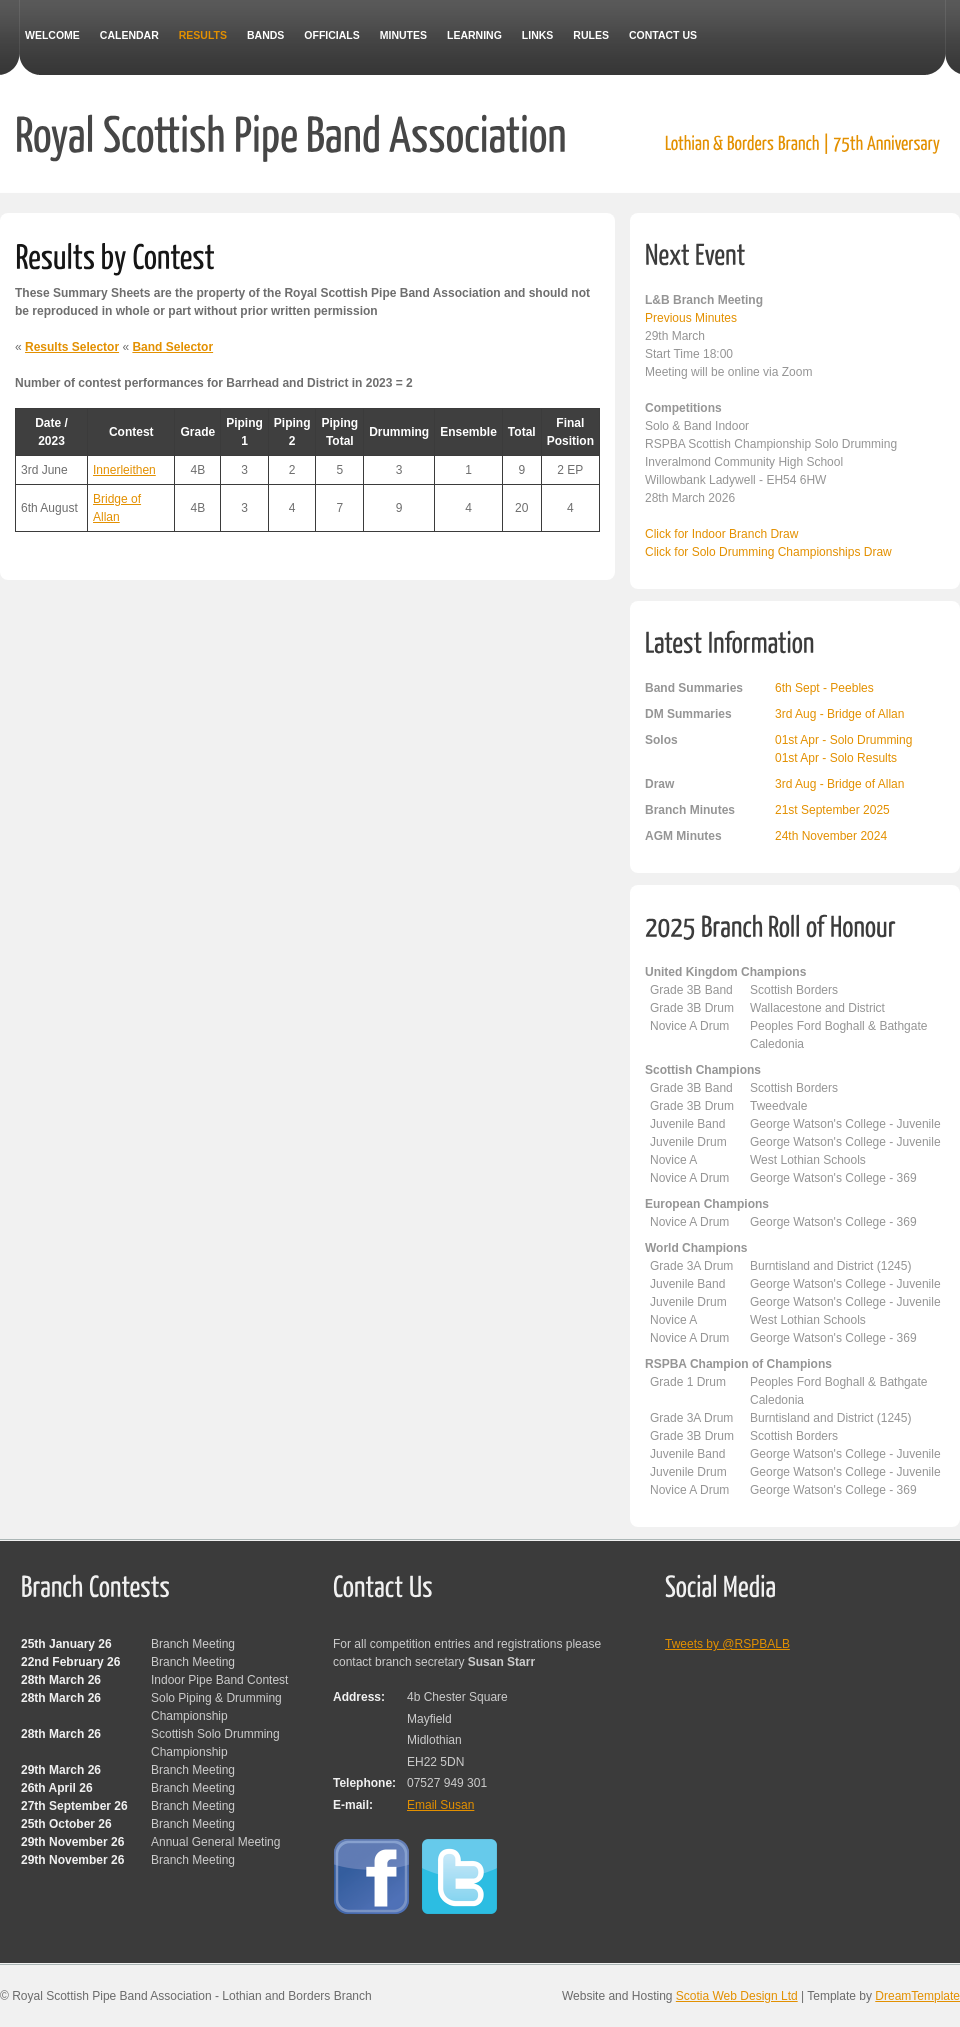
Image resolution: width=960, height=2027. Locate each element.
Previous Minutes (691, 318)
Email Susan (440, 1805)
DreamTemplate (917, 1996)
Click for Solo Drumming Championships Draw (768, 552)
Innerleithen (124, 470)
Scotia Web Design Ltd (737, 1996)
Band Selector (172, 347)
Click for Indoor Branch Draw (721, 534)
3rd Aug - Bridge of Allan (839, 714)
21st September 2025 (832, 810)
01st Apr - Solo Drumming (843, 740)
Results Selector (72, 347)
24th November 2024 (831, 836)
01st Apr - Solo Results (836, 758)
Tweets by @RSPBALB (727, 1644)
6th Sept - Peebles (824, 688)
